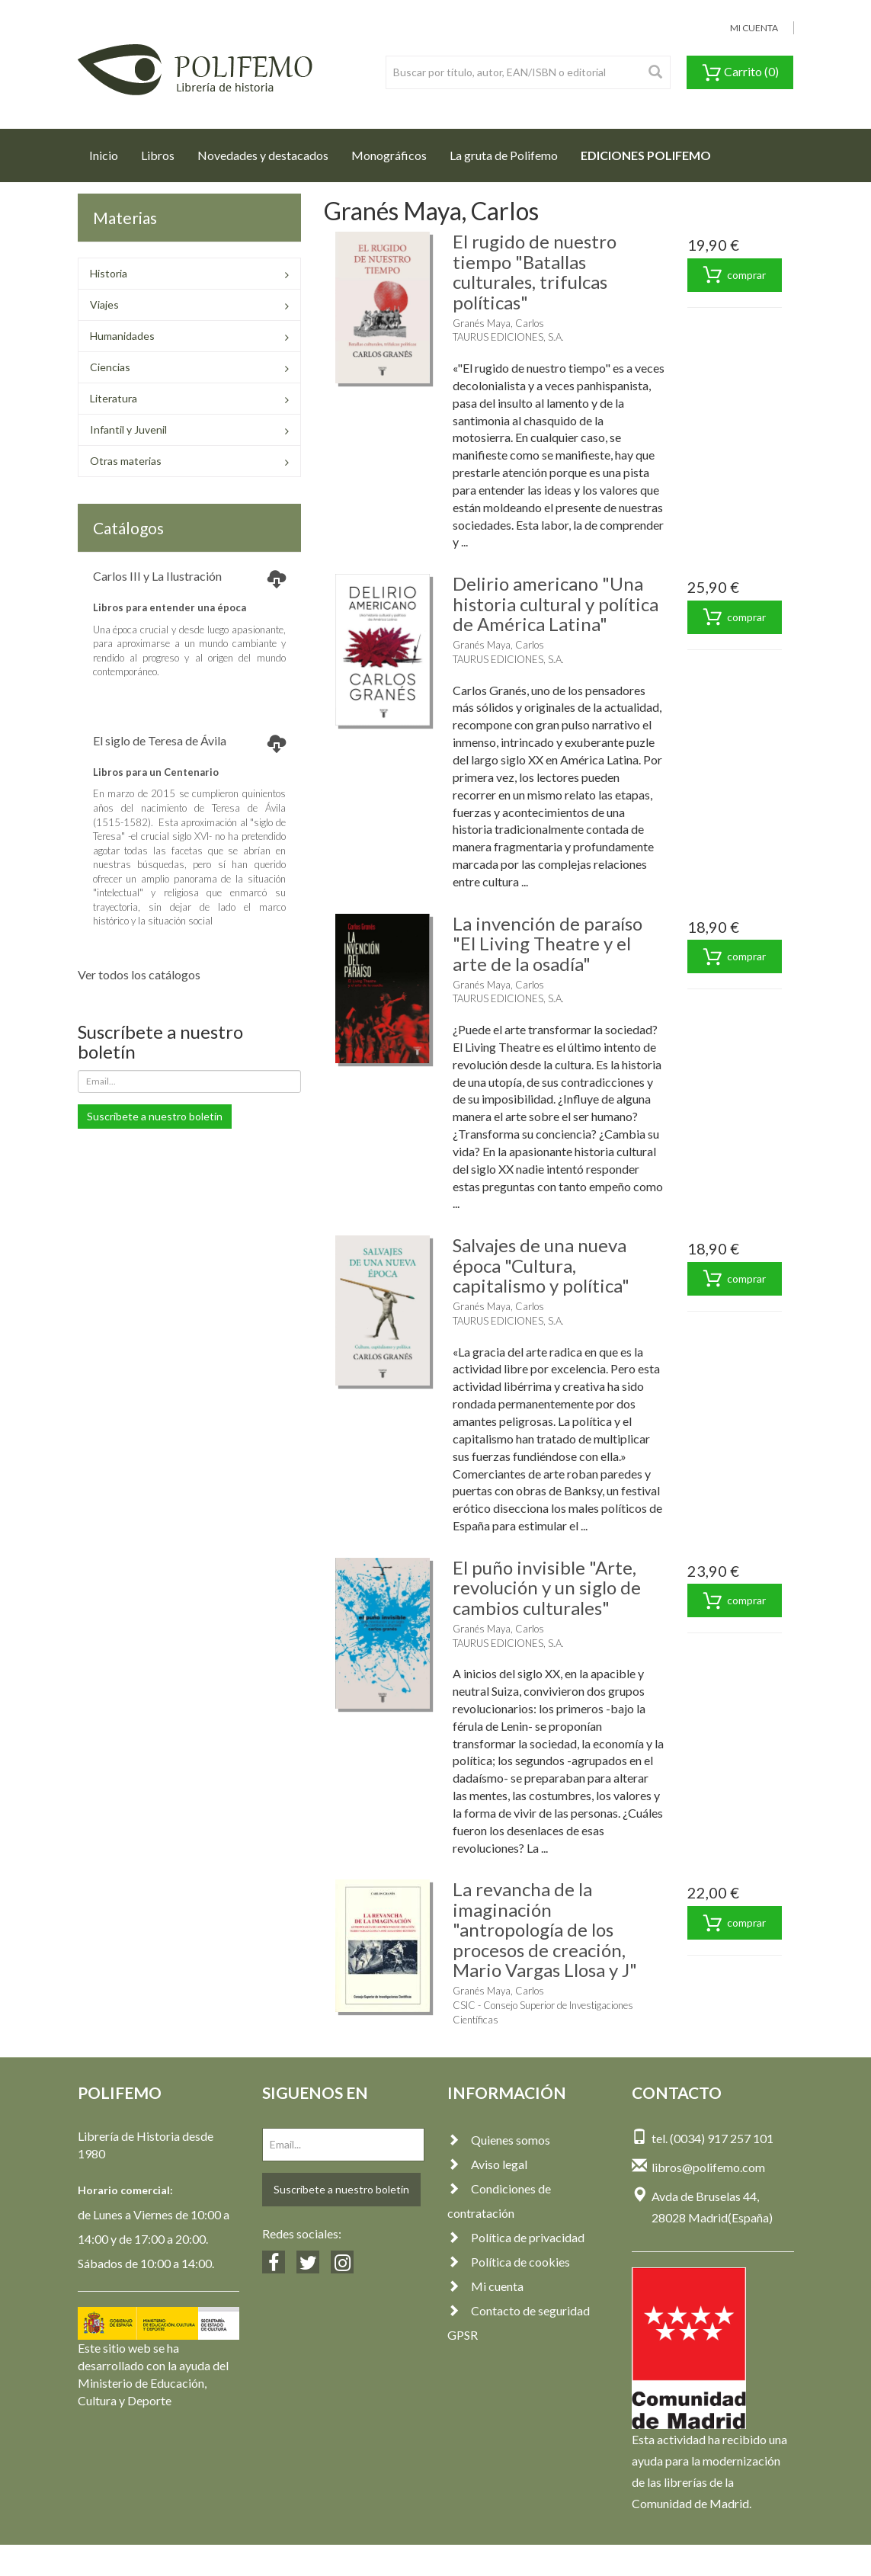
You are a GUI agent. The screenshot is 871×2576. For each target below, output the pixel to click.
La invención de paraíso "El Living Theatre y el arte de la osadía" (547, 943)
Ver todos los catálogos (139, 974)
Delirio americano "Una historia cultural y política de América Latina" (555, 603)
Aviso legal (487, 2164)
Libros (158, 155)
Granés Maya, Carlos (498, 323)
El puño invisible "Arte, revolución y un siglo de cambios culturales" (547, 1587)
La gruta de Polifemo (504, 155)
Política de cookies (508, 2261)
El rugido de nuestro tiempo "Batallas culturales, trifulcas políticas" (534, 271)
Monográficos (389, 155)
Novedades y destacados (262, 155)
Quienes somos (498, 2139)
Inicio (109, 150)
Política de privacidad (515, 2237)
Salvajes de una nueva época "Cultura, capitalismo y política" (541, 1265)
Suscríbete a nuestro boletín (155, 1116)
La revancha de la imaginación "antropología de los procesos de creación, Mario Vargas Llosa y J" (545, 1929)
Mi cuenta (485, 2286)
